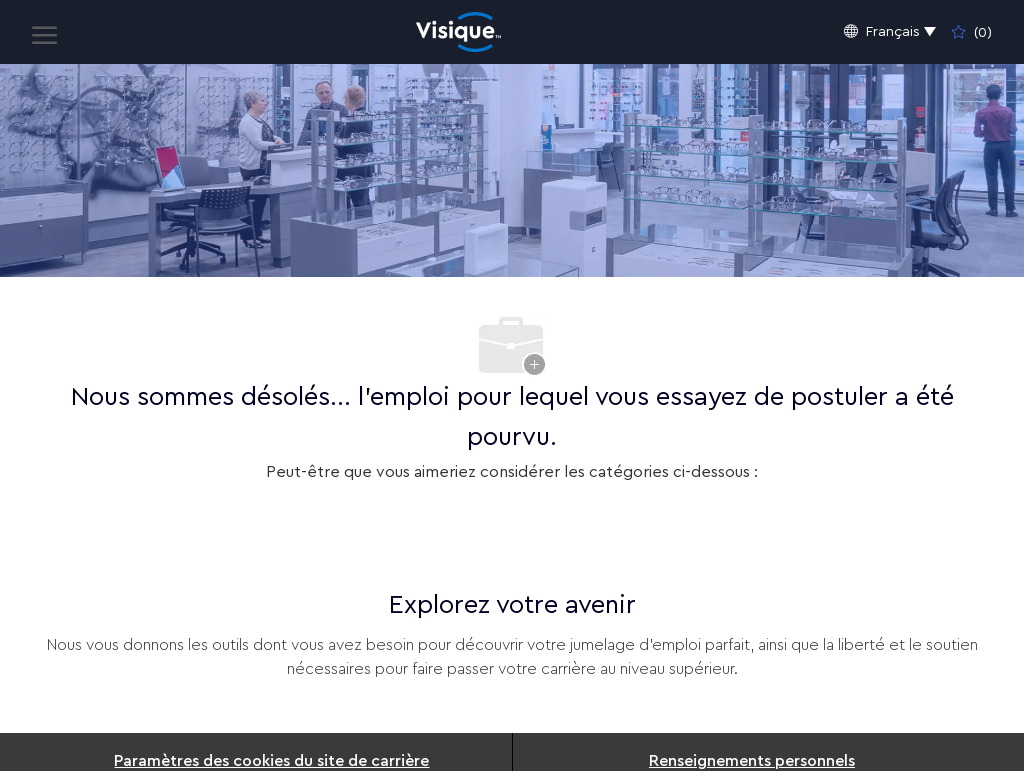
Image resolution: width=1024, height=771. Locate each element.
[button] (890, 32)
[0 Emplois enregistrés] (972, 32)
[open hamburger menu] (44, 32)
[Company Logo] (459, 32)
